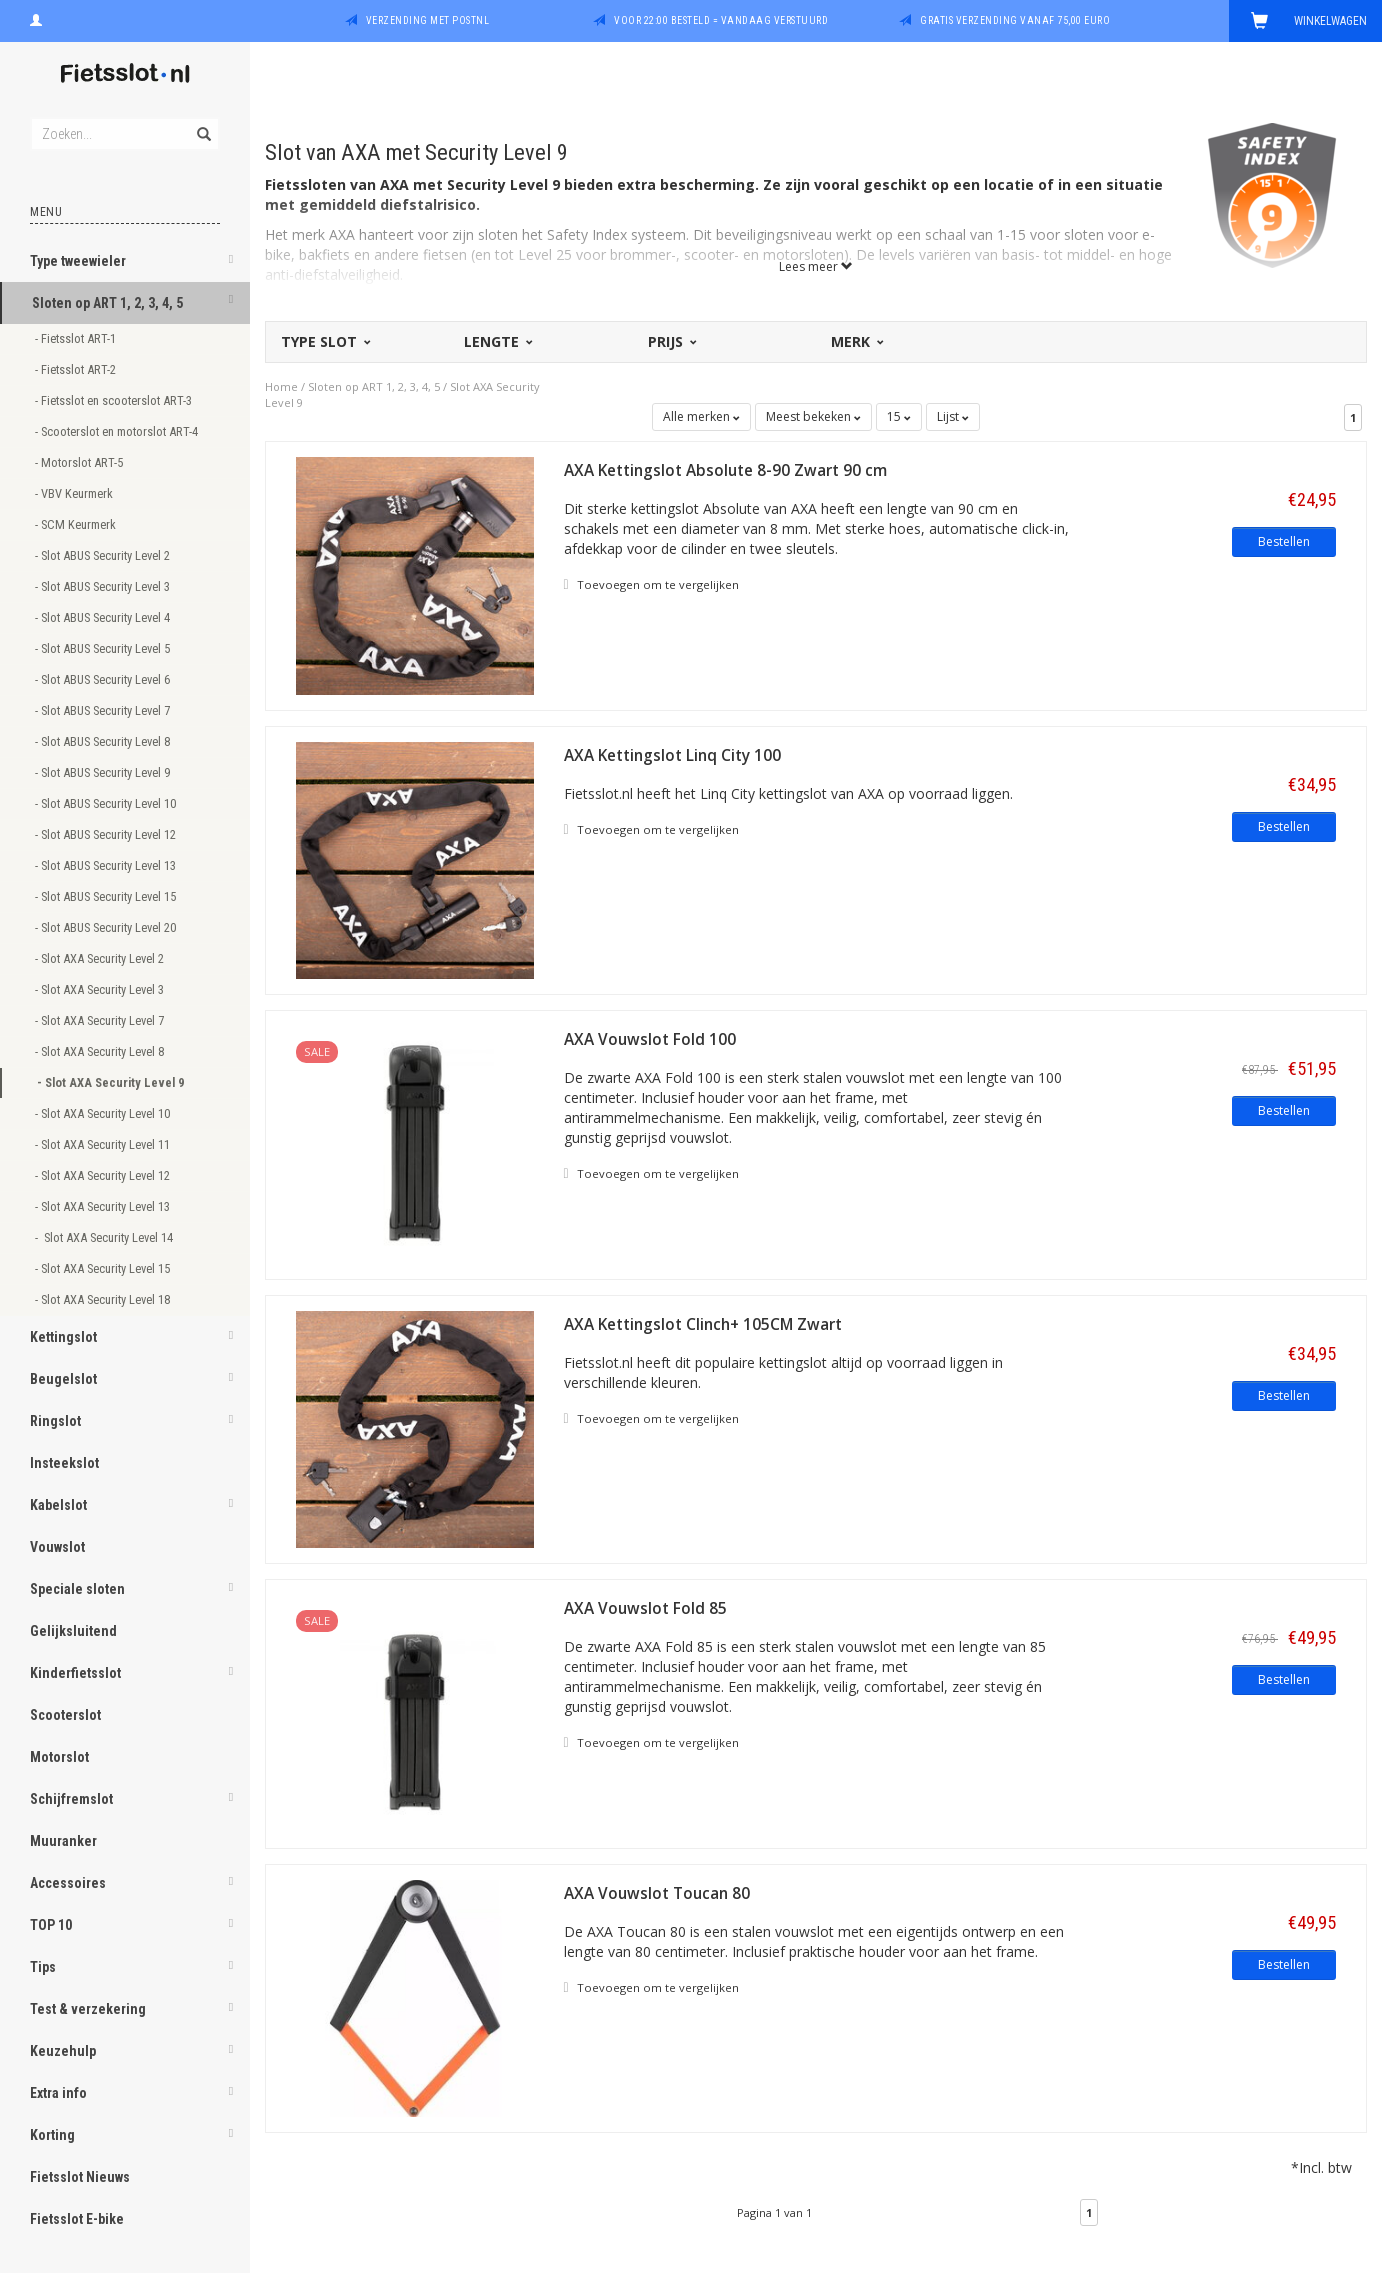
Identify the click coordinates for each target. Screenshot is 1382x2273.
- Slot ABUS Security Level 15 (107, 896)
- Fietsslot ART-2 (77, 369)
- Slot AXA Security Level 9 (112, 1082)
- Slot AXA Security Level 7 (101, 1020)
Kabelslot (58, 1505)
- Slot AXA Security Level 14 (105, 1237)
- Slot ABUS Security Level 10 (107, 803)
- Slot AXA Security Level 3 (101, 989)
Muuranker (63, 1841)
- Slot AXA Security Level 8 (101, 1051)
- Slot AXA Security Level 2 (101, 958)
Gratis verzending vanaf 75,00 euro (1015, 20)
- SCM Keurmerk (77, 524)
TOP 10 (51, 1925)
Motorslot (59, 1757)
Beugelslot (63, 1379)
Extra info (58, 2093)
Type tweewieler (78, 261)
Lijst (953, 416)
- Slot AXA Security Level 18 (104, 1299)
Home (281, 386)
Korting (52, 2135)
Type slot (324, 341)
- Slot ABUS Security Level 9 (104, 772)
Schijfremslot (71, 1799)
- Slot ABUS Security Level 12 (107, 834)
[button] (231, 263)
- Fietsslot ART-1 (77, 338)
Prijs (671, 341)
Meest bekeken (813, 416)
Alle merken (701, 416)
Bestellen (1284, 541)
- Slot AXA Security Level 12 (104, 1175)
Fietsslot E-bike (77, 2219)
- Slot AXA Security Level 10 (104, 1113)
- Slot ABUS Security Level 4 (104, 617)
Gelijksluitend (73, 1631)
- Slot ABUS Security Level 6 (104, 679)
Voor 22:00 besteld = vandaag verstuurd (721, 20)
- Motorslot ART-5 (80, 462)
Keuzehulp (63, 2051)
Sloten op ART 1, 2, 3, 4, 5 (107, 303)
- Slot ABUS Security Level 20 (107, 927)
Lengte (497, 341)
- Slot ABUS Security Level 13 (107, 865)
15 (899, 416)
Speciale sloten (77, 1589)
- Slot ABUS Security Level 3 (104, 586)
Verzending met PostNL (428, 20)
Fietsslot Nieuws (80, 2177)
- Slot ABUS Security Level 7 (104, 710)
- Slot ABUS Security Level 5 (104, 648)
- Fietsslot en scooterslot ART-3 (115, 400)
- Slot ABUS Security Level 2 (104, 555)
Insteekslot (64, 1463)
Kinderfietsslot (75, 1673)
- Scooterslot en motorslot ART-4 (118, 431)
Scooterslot (65, 1715)
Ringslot (55, 1421)
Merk (856, 341)
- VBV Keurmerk (75, 493)
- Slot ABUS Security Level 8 (104, 741)
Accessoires (68, 1883)
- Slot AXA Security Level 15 (104, 1268)
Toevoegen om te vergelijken (651, 585)
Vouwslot (57, 1547)
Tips (43, 1967)
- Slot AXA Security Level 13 (104, 1206)
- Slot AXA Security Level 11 (104, 1144)
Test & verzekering (88, 2009)
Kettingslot (63, 1337)
